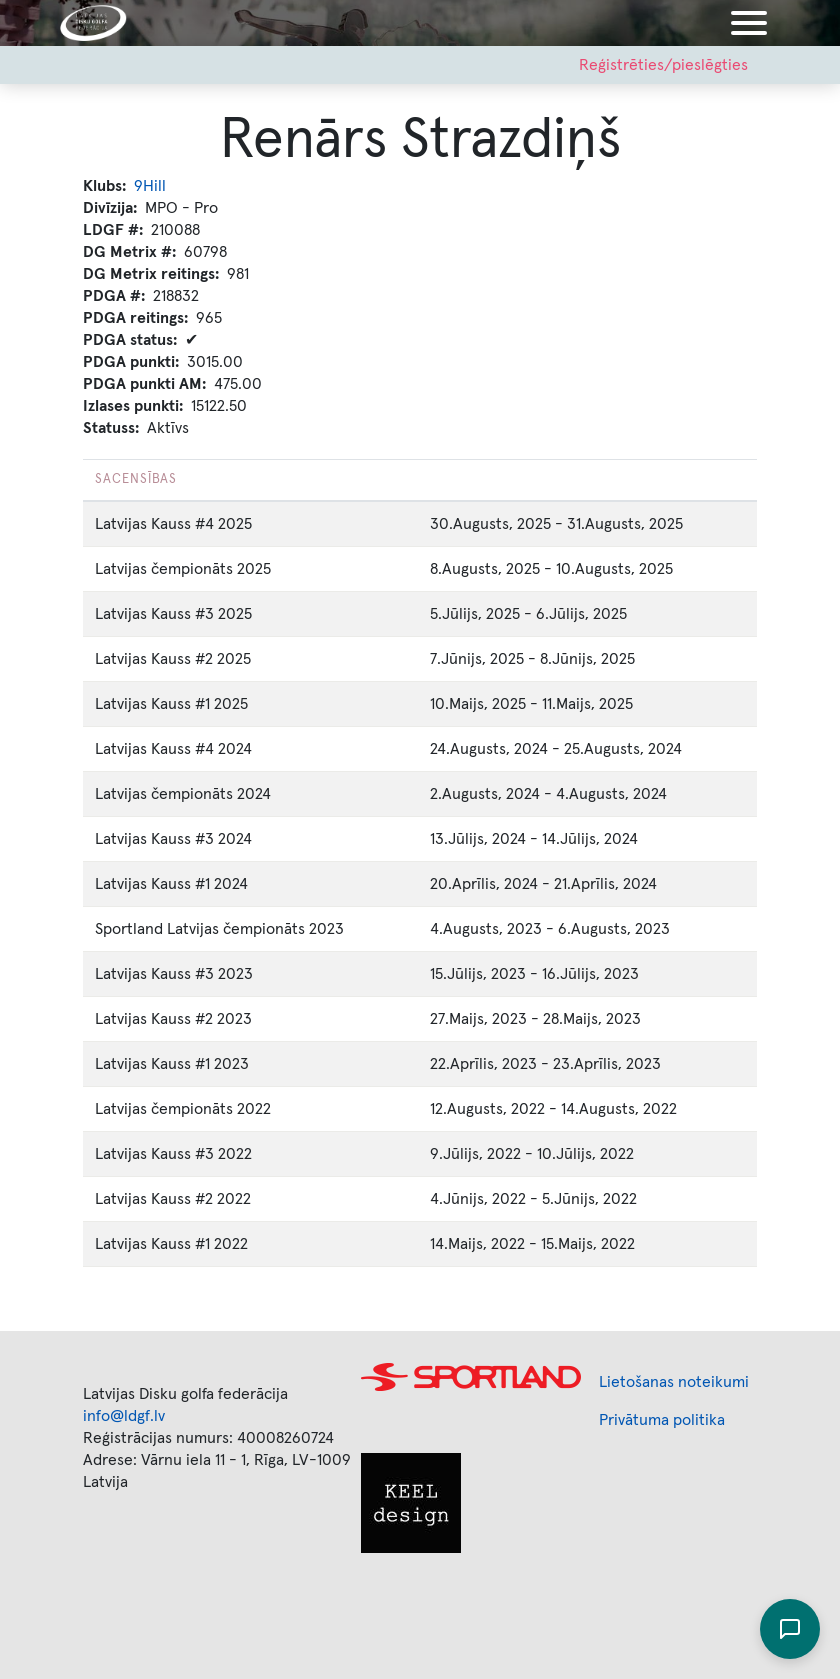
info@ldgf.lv (124, 1416)
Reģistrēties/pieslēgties (663, 65)
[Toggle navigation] (749, 23)
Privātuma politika (662, 1420)
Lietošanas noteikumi (674, 1382)
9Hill (150, 186)
